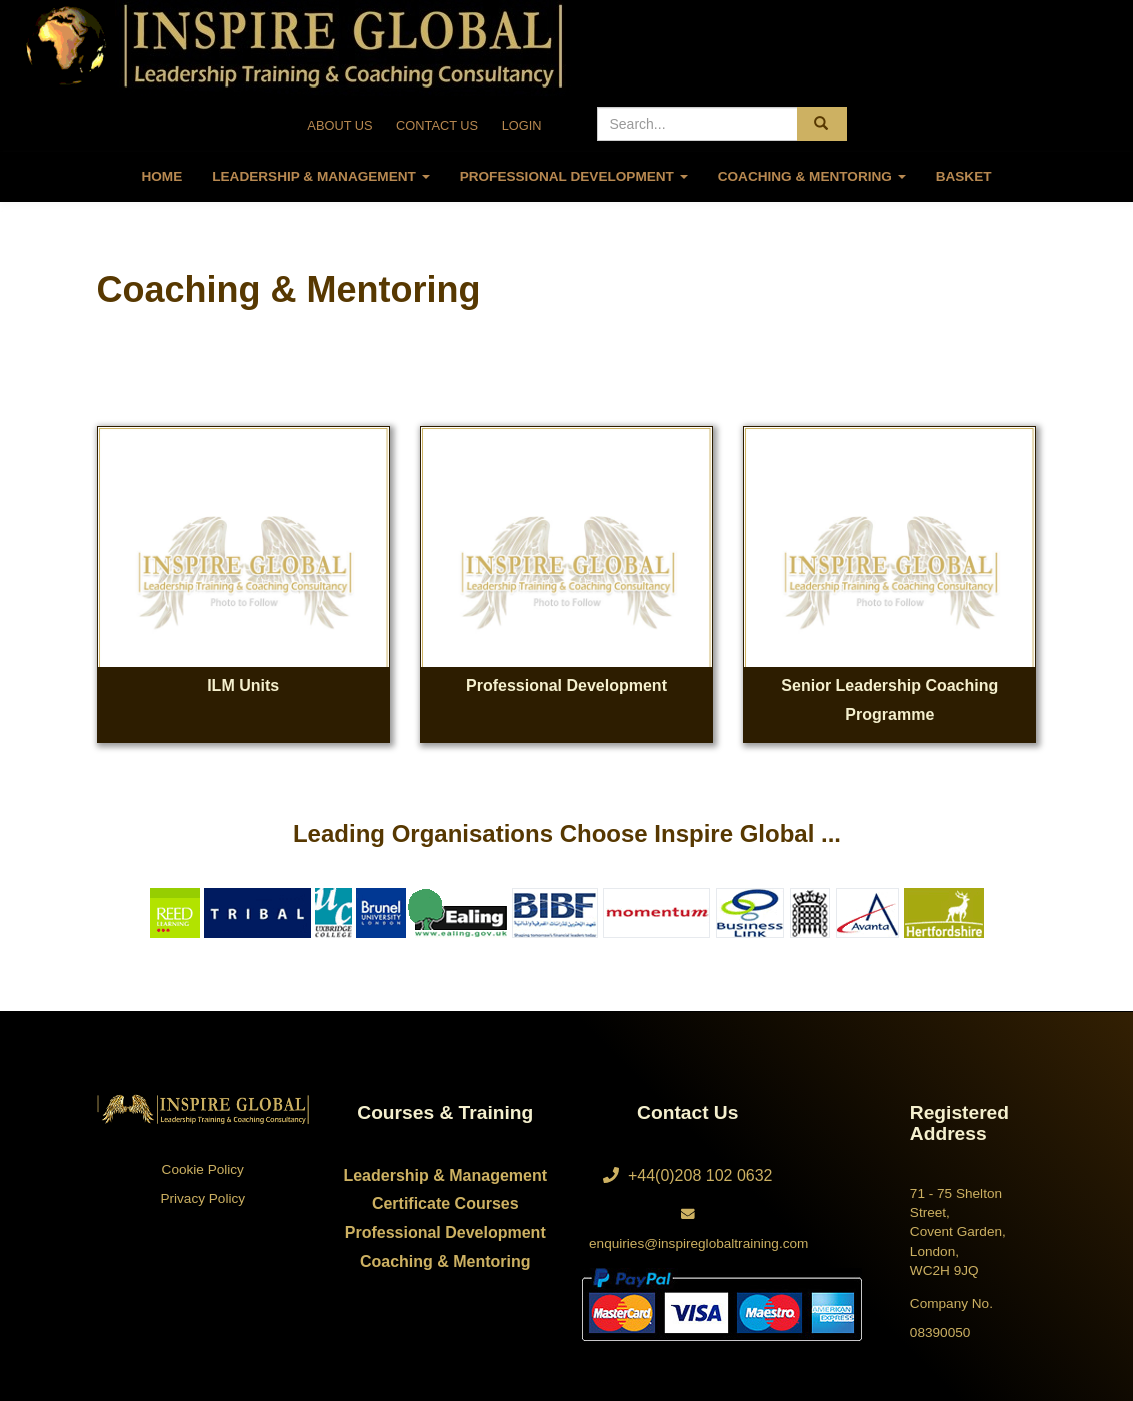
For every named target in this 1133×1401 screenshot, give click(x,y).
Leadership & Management (445, 1175)
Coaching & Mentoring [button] (812, 176)
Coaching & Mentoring (445, 1261)
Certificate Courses (445, 1203)
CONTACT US (437, 125)
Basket (964, 176)
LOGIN (522, 125)
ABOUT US (339, 125)
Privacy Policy (202, 1198)
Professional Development (445, 1232)
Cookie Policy (203, 1169)
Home (161, 176)
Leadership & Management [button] (320, 176)
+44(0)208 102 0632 (687, 1175)
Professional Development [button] (574, 176)
